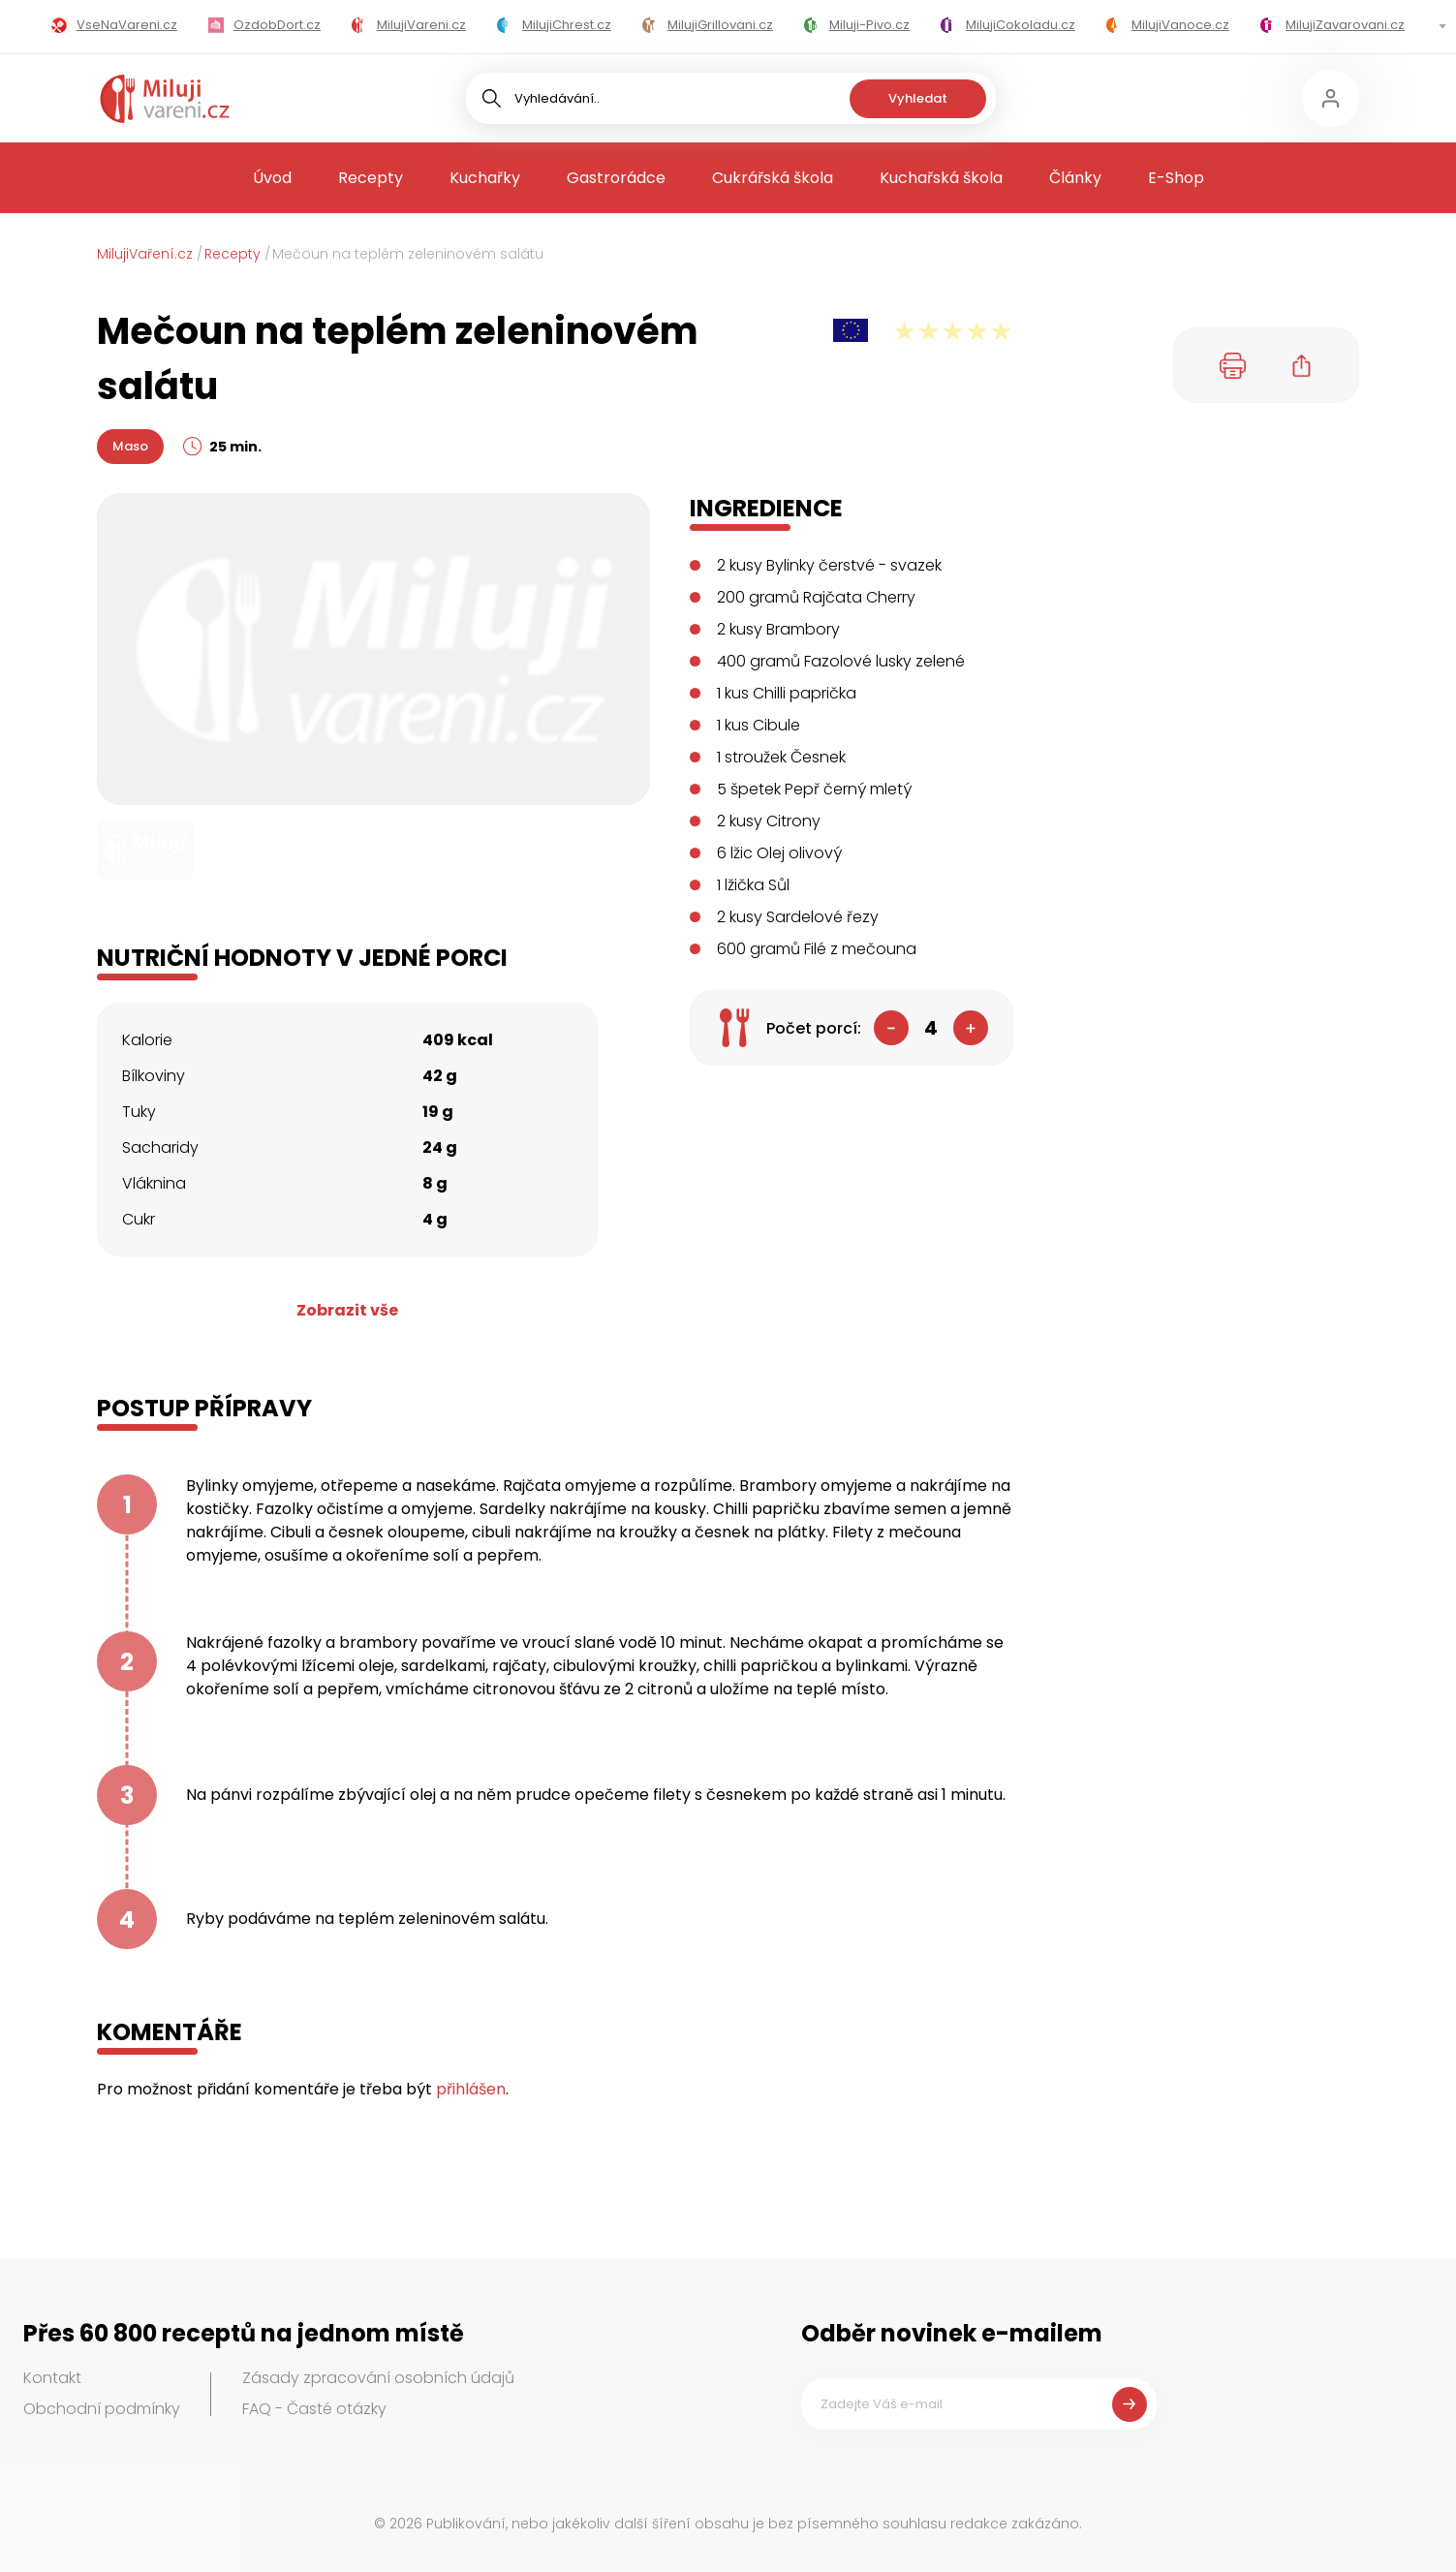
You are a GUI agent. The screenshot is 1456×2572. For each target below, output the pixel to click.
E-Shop (1176, 178)
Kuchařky (484, 178)
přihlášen (471, 2089)
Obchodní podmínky (101, 2409)
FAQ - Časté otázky (314, 2409)
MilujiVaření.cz (145, 253)
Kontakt (52, 2378)
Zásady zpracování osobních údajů (378, 2378)
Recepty (370, 178)
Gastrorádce (616, 178)
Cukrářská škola (772, 178)
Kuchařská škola (941, 178)
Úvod (272, 178)
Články (1075, 178)
